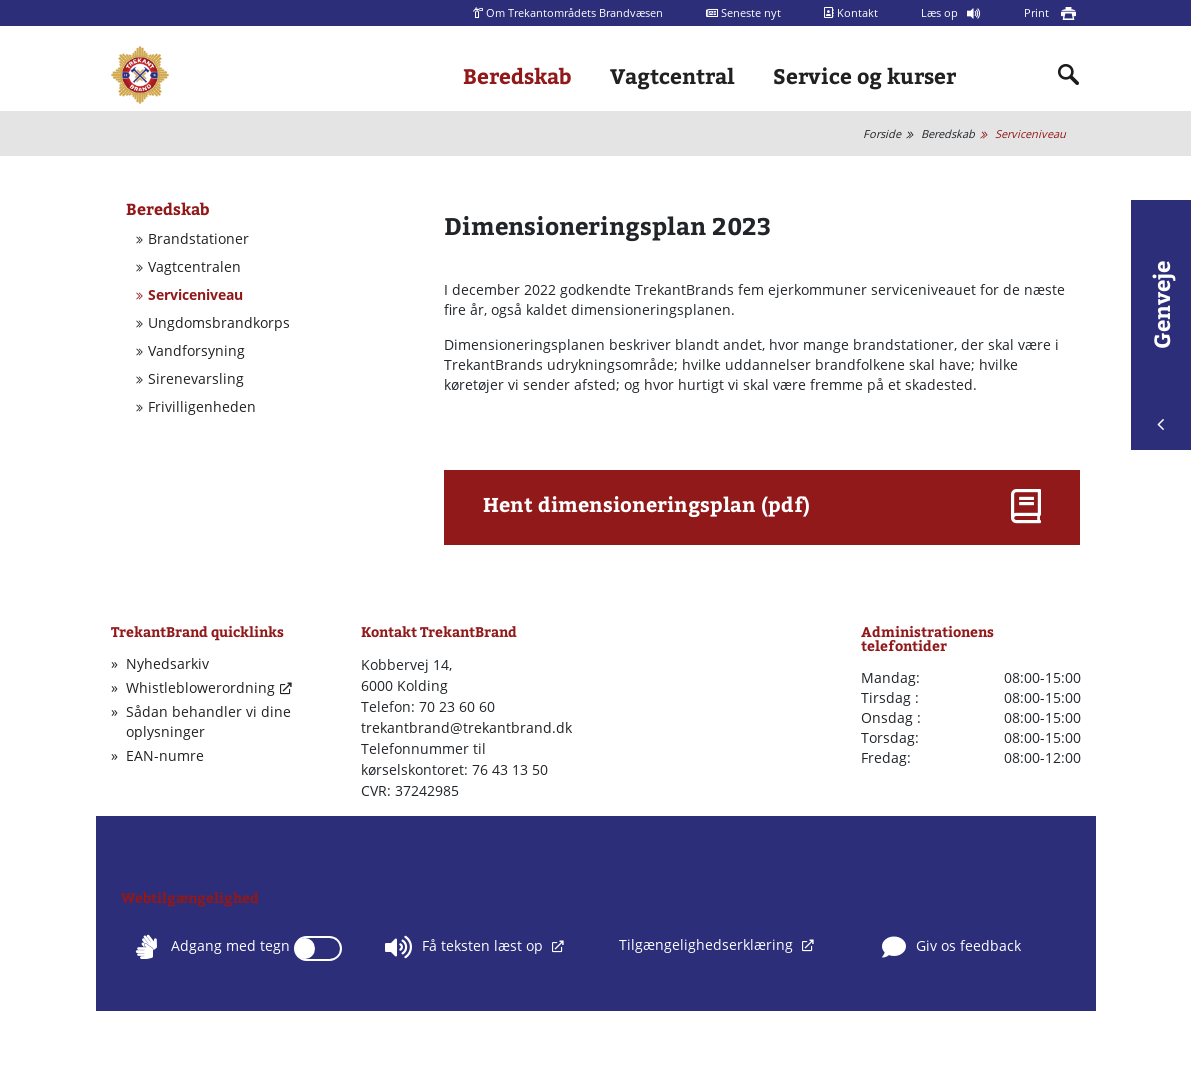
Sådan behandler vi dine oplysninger (208, 721)
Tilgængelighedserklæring (708, 944)
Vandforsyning (196, 351)
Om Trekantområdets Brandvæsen (568, 12)
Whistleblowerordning (200, 687)
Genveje (1161, 345)
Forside (882, 133)
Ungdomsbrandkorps (219, 323)
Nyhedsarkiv (167, 663)
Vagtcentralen (194, 267)
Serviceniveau (1030, 133)
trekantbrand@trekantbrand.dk (466, 727)
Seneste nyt (743, 12)
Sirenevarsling (196, 379)
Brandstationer (198, 239)
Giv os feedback (951, 947)
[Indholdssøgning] (1069, 75)
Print (1038, 12)
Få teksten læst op (466, 947)
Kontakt (851, 12)
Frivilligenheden (202, 407)
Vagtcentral (672, 75)
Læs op (941, 12)
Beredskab (517, 75)
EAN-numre (165, 755)
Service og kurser (864, 75)
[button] (762, 511)
